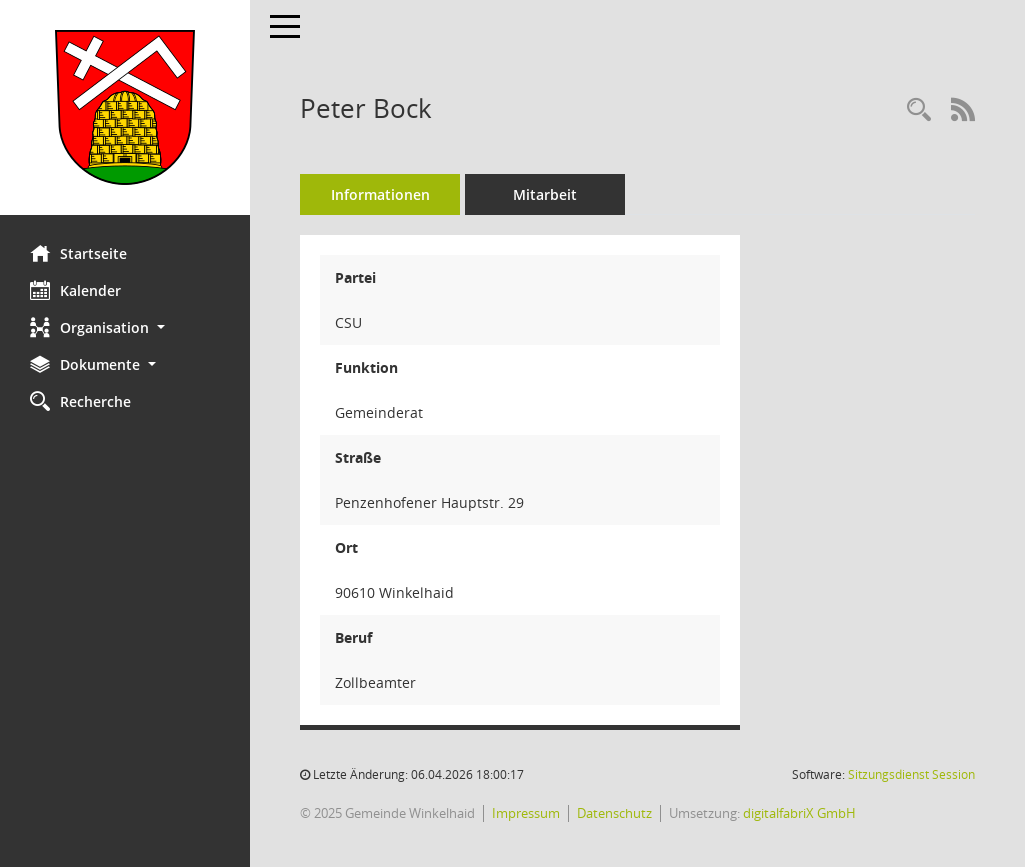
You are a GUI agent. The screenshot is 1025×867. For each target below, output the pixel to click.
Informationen (380, 194)
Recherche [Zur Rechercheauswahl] (80, 401)
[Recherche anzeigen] (919, 110)
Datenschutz (614, 813)
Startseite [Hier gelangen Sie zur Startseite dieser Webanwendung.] (78, 253)
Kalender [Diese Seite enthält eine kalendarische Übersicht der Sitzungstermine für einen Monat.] (75, 290)
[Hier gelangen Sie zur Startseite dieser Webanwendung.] (125, 107)
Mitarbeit (545, 194)
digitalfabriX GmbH (799, 813)
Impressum (526, 813)
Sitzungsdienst (911, 774)
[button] (125, 327)
